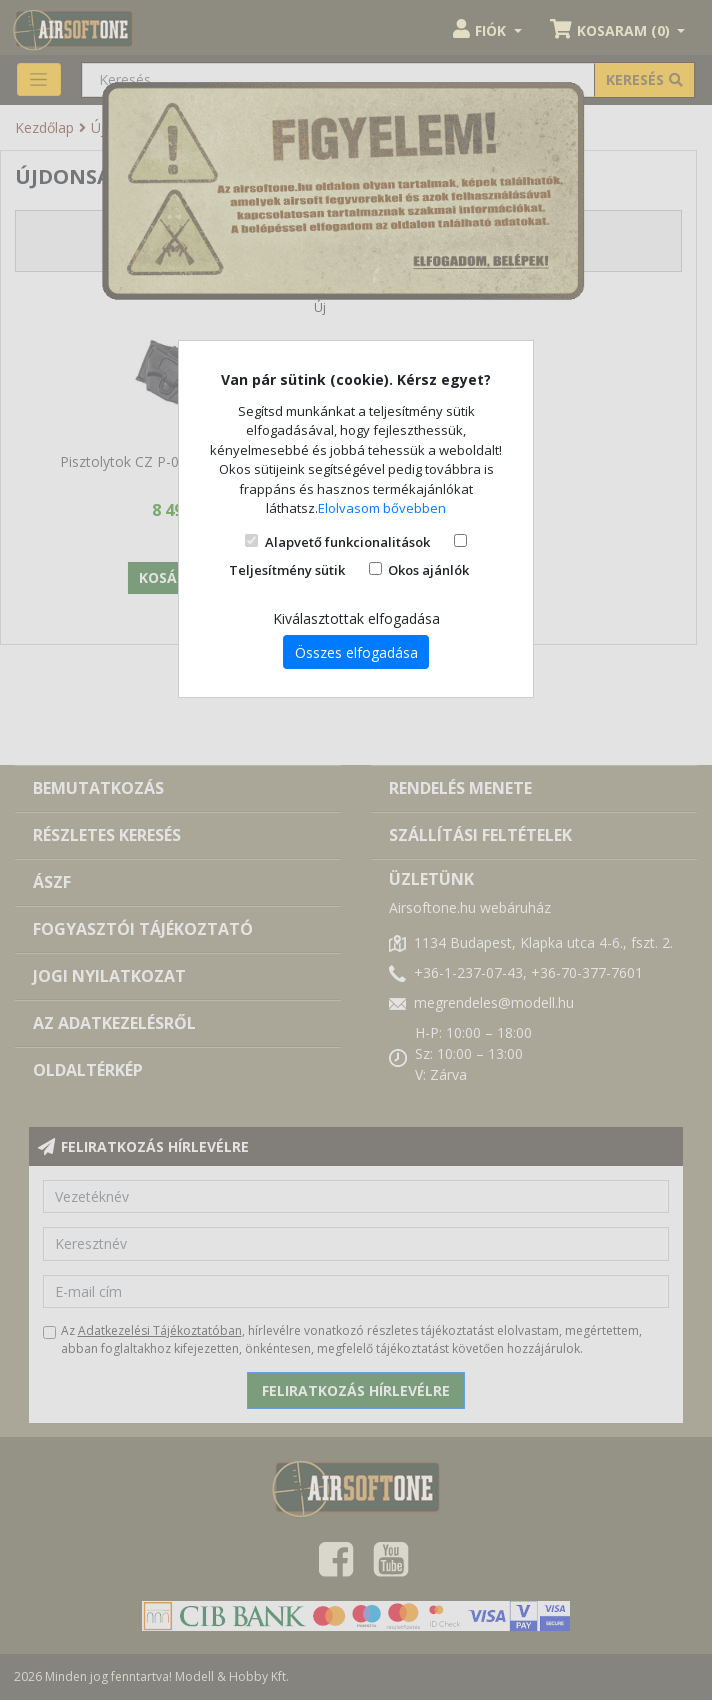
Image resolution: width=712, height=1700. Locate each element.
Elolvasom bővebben (382, 508)
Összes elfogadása (356, 652)
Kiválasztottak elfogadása (356, 618)
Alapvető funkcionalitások (347, 542)
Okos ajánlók (428, 570)
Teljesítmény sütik (287, 570)
